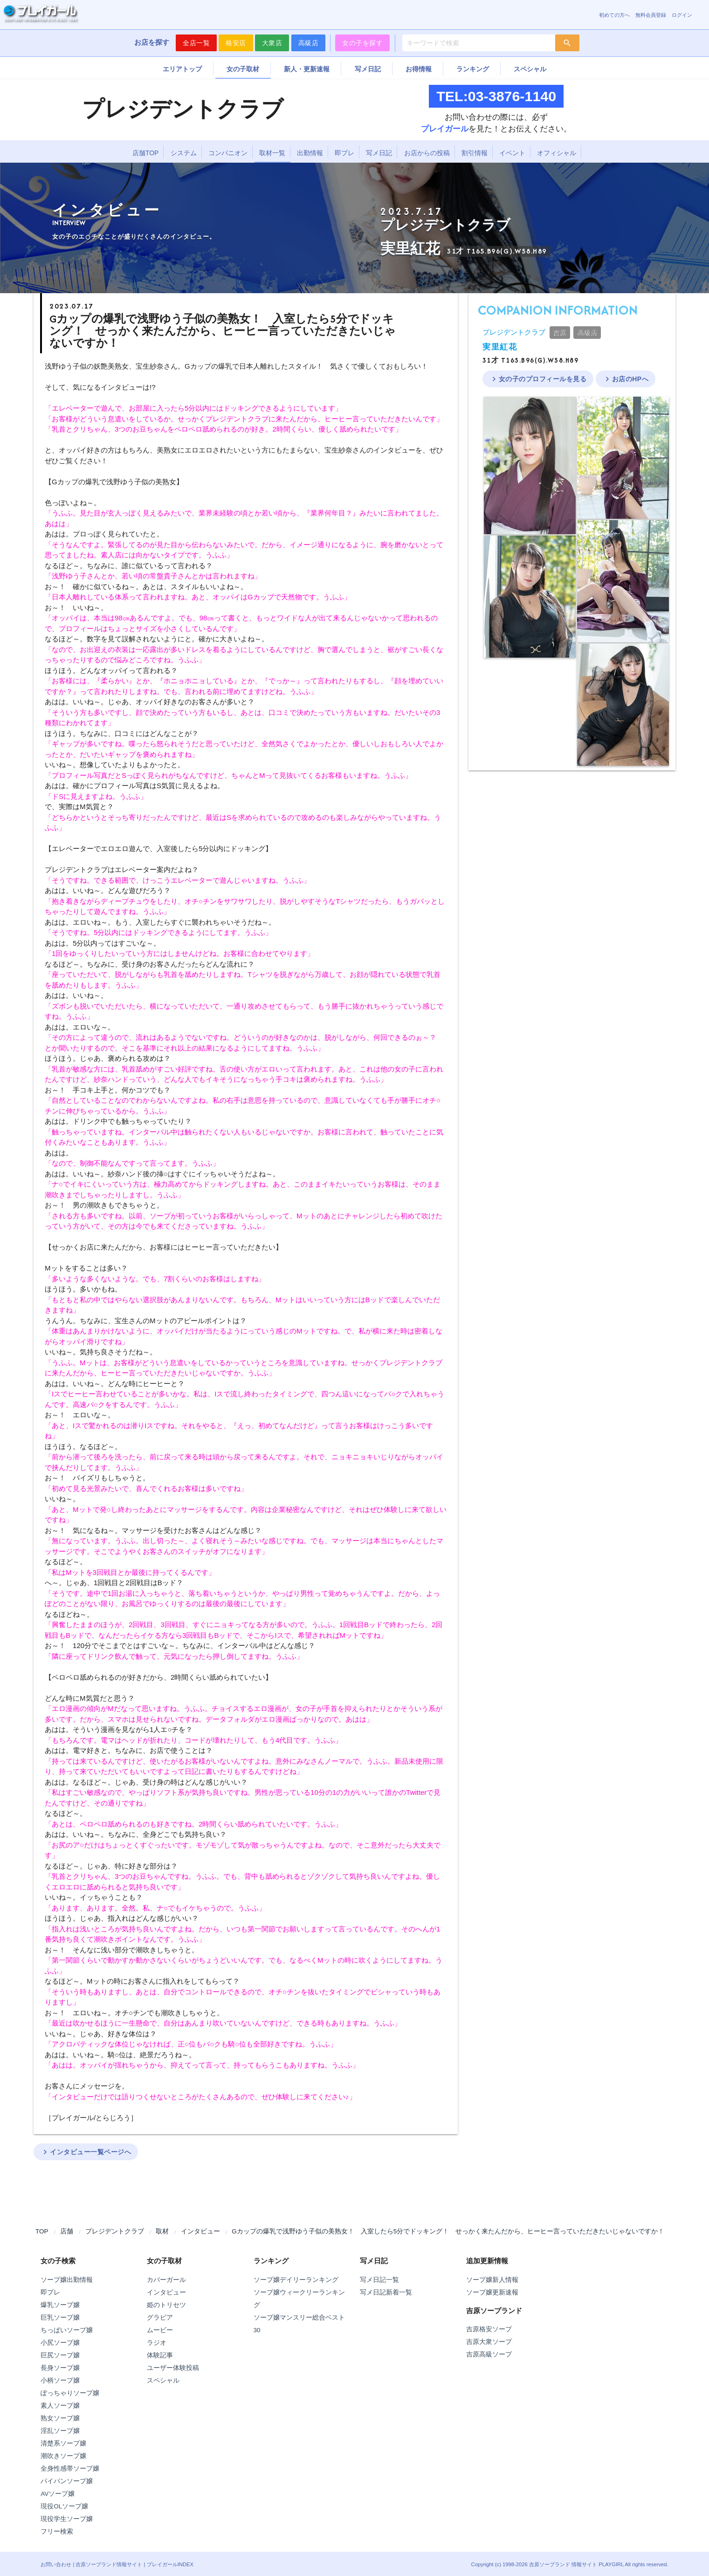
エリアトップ (182, 69)
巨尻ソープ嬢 (60, 2355)
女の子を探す (362, 43)
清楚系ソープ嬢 (63, 2443)
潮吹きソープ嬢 (63, 2455)
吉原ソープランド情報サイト (109, 2564)
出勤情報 (310, 153)
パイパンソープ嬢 (67, 2481)
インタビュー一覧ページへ (86, 2151)
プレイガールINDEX (170, 2564)
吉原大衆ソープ (489, 2341)
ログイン (682, 15)
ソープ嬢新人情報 (492, 2279)
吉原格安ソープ (489, 2329)
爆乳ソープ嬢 (60, 2304)
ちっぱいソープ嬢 (67, 2330)
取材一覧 (272, 153)
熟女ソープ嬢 (60, 2418)
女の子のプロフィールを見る (538, 379)
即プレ (344, 153)
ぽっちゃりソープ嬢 (70, 2393)
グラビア (160, 2317)
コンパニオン (228, 153)
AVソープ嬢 (58, 2493)
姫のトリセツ (166, 2304)
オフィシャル (556, 153)
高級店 (308, 43)
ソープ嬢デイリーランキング (296, 2279)
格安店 (236, 43)
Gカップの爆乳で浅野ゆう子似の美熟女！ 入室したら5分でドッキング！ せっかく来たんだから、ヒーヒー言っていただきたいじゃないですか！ (448, 2231)
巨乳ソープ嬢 (60, 2317)
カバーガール (166, 2279)
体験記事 (160, 2355)
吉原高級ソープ (489, 2354)
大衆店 (272, 43)
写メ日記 (368, 69)
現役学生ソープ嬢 (67, 2518)
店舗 (66, 2231)
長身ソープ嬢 (60, 2367)
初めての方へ (614, 15)
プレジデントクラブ (513, 332)
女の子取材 (243, 69)
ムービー (160, 2330)
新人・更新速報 (307, 69)
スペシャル (530, 69)
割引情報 (474, 153)
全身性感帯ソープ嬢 (70, 2468)
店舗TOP (145, 153)
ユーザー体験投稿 (173, 2367)
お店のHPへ (625, 379)
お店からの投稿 (427, 153)
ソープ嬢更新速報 (492, 2292)
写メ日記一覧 (379, 2279)
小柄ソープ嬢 (60, 2380)
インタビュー (200, 2231)
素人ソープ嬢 (60, 2405)
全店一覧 (196, 43)
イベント (512, 153)
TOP (41, 2231)
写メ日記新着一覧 (386, 2292)
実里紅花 (499, 347)
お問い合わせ (56, 2564)
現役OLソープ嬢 (64, 2506)
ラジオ (156, 2342)
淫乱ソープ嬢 (60, 2430)
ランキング (472, 69)
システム (184, 153)
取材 (162, 2231)
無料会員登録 (650, 15)
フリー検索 (57, 2531)
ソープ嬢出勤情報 (67, 2279)
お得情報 (419, 69)
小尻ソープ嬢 (60, 2342)
